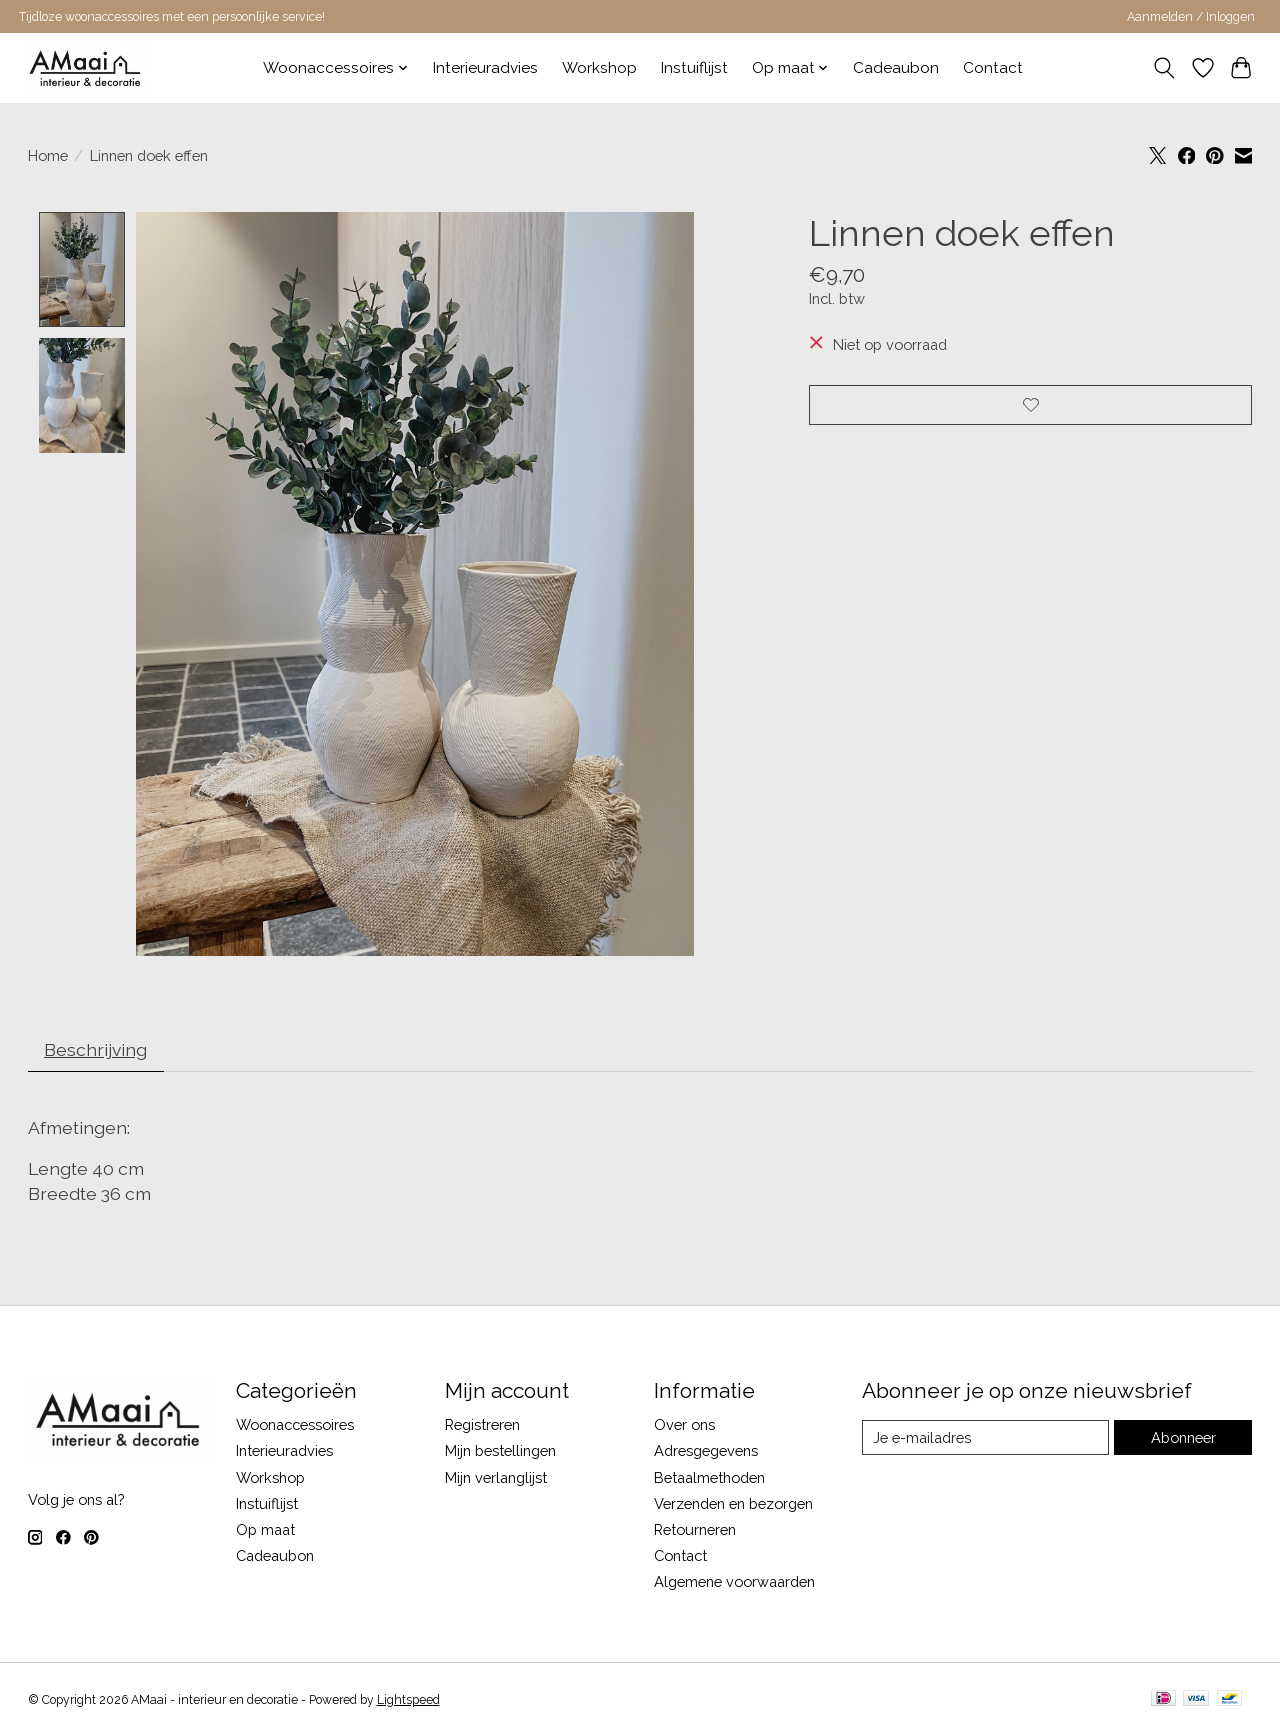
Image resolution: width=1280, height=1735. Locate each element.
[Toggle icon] (1163, 68)
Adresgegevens (706, 1451)
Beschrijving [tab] (95, 1049)
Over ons (684, 1425)
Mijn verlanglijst (496, 1477)
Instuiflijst (694, 68)
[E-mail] (985, 1438)
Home (48, 155)
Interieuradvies (485, 68)
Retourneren (695, 1529)
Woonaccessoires (295, 1425)
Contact (993, 68)
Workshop (599, 68)
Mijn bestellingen (500, 1451)
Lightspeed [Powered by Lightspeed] (408, 1700)
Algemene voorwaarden (734, 1582)
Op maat (265, 1529)
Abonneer (1183, 1437)
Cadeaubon (896, 68)
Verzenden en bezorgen (733, 1503)
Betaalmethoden (709, 1477)
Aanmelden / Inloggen (1191, 17)
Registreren (482, 1425)
